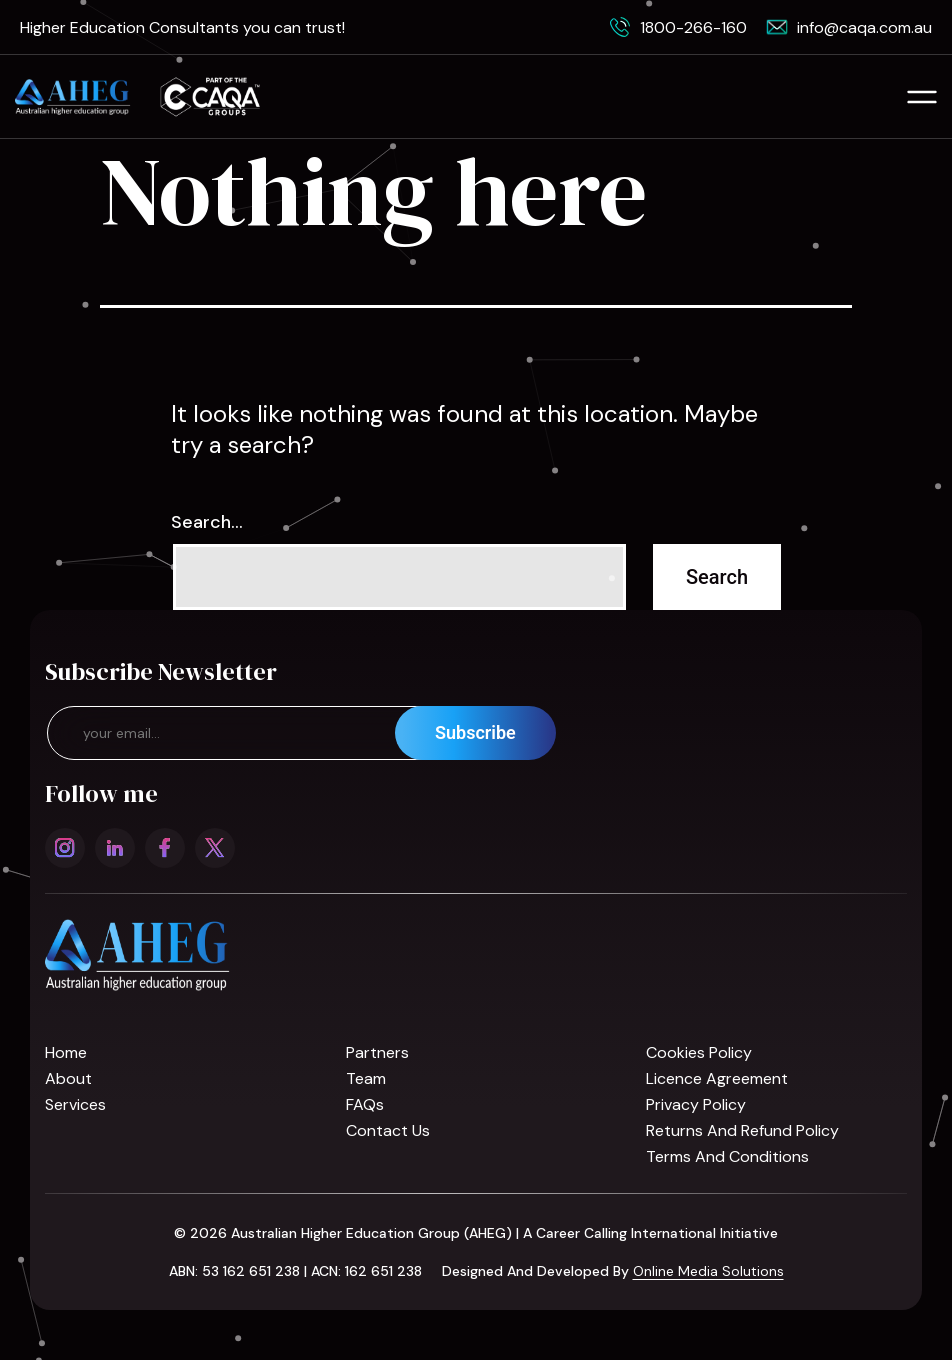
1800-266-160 (693, 27)
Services (75, 1104)
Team (366, 1078)
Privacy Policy (696, 1104)
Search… (207, 522)
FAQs (365, 1104)
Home (66, 1052)
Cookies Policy (699, 1052)
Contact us (388, 1130)
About (68, 1078)
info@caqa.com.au (864, 27)
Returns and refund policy (742, 1130)
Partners (377, 1052)
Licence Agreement (717, 1078)
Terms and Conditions (727, 1156)
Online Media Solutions (708, 1271)
